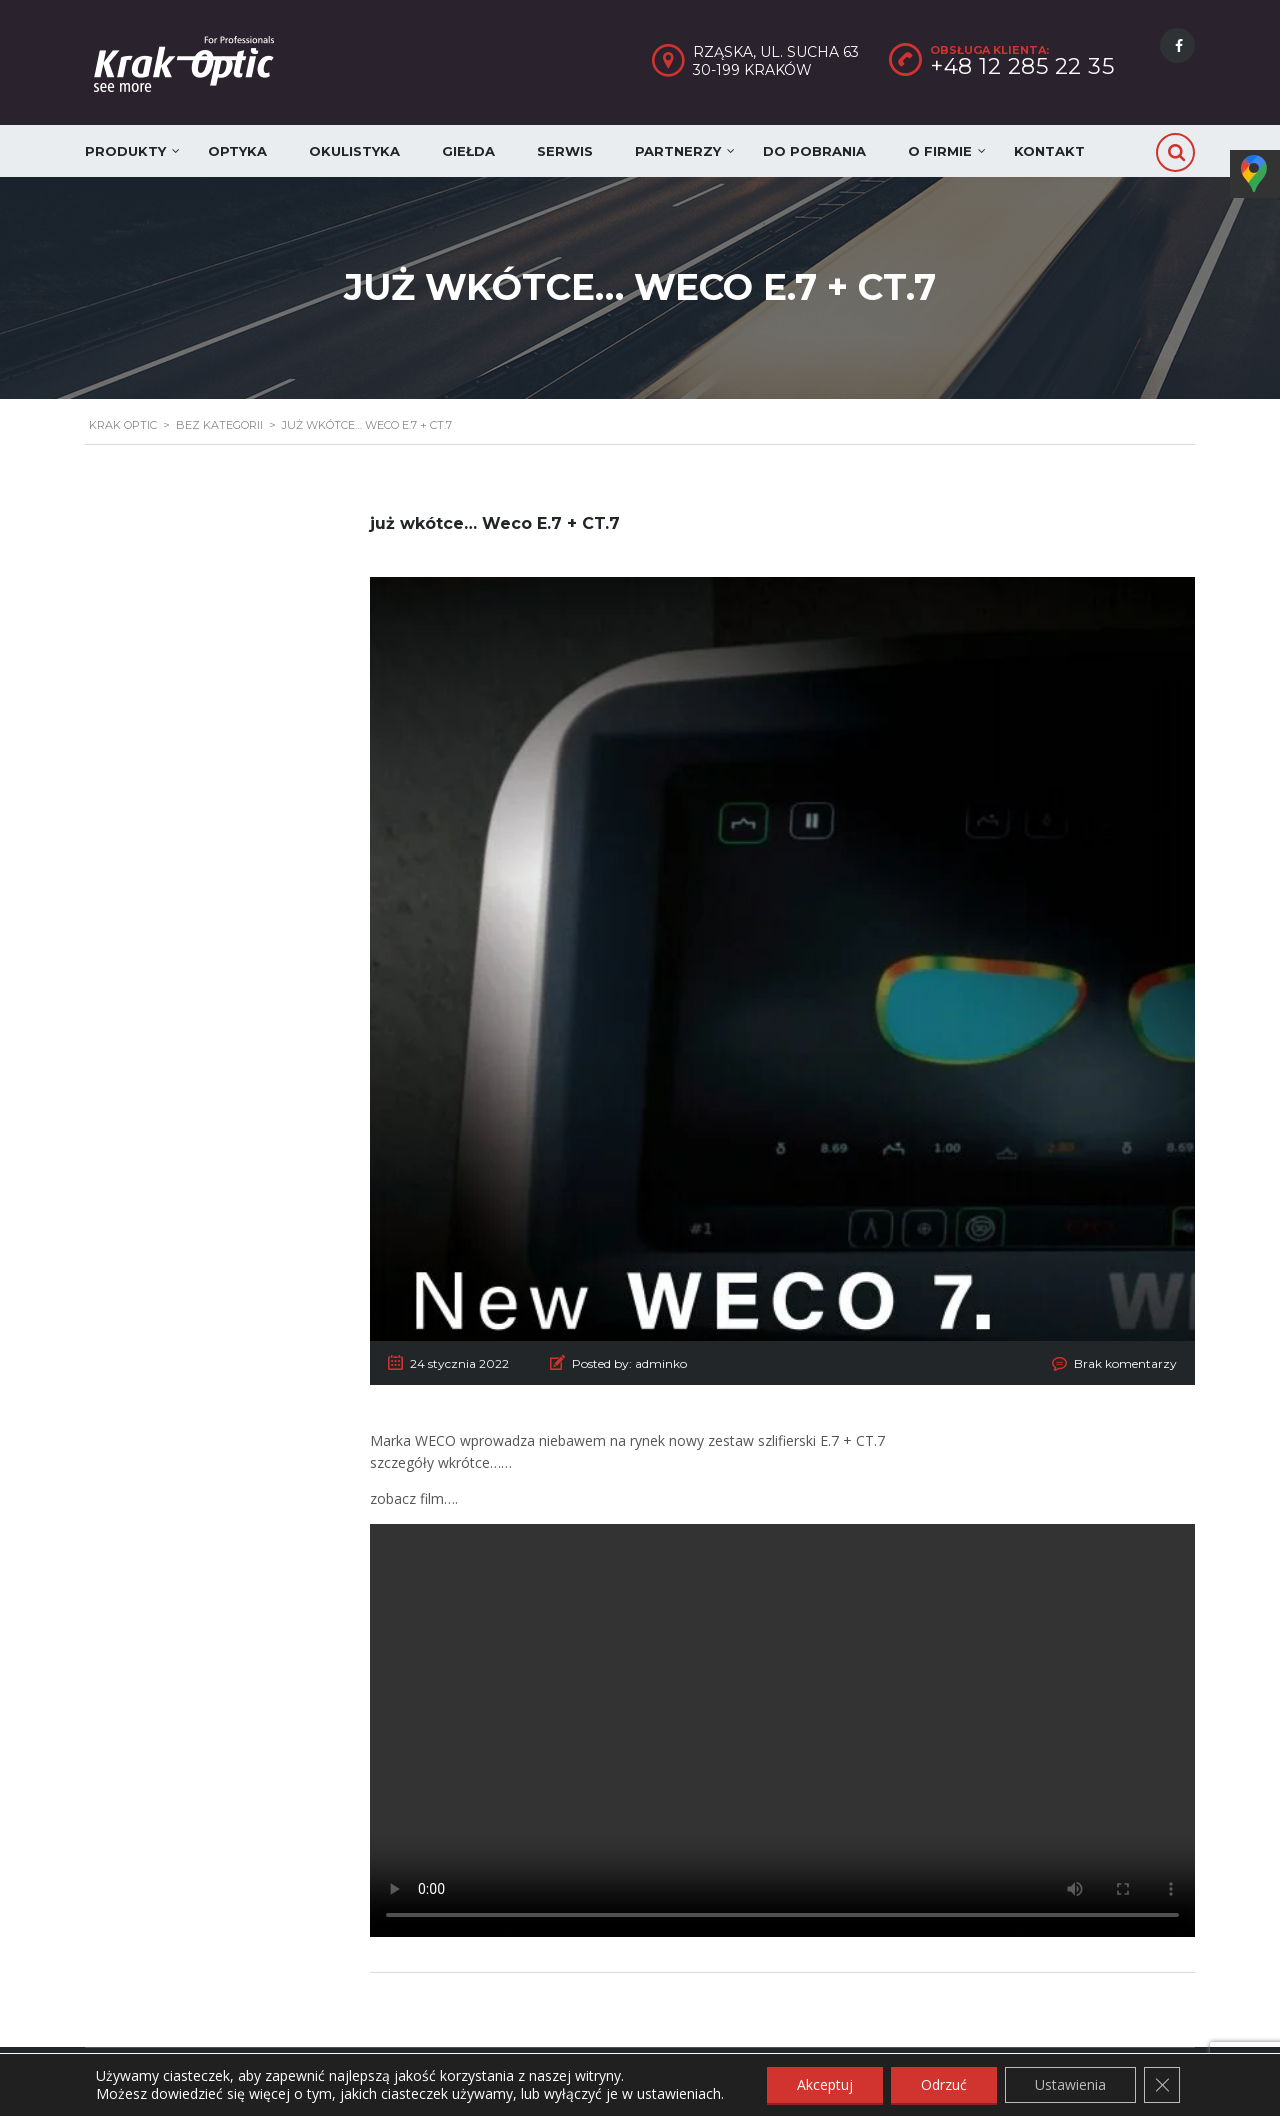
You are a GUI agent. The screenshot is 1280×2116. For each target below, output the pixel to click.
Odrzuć (944, 2084)
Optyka (237, 151)
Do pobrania (814, 151)
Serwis (565, 151)
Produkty (125, 151)
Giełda (468, 151)
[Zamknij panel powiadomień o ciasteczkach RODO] (1162, 2085)
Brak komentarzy (1125, 1363)
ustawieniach (679, 2094)
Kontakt (1049, 151)
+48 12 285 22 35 (1022, 66)
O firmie (940, 151)
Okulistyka (354, 151)
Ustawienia (1070, 2084)
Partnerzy (678, 151)
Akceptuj (825, 2084)
